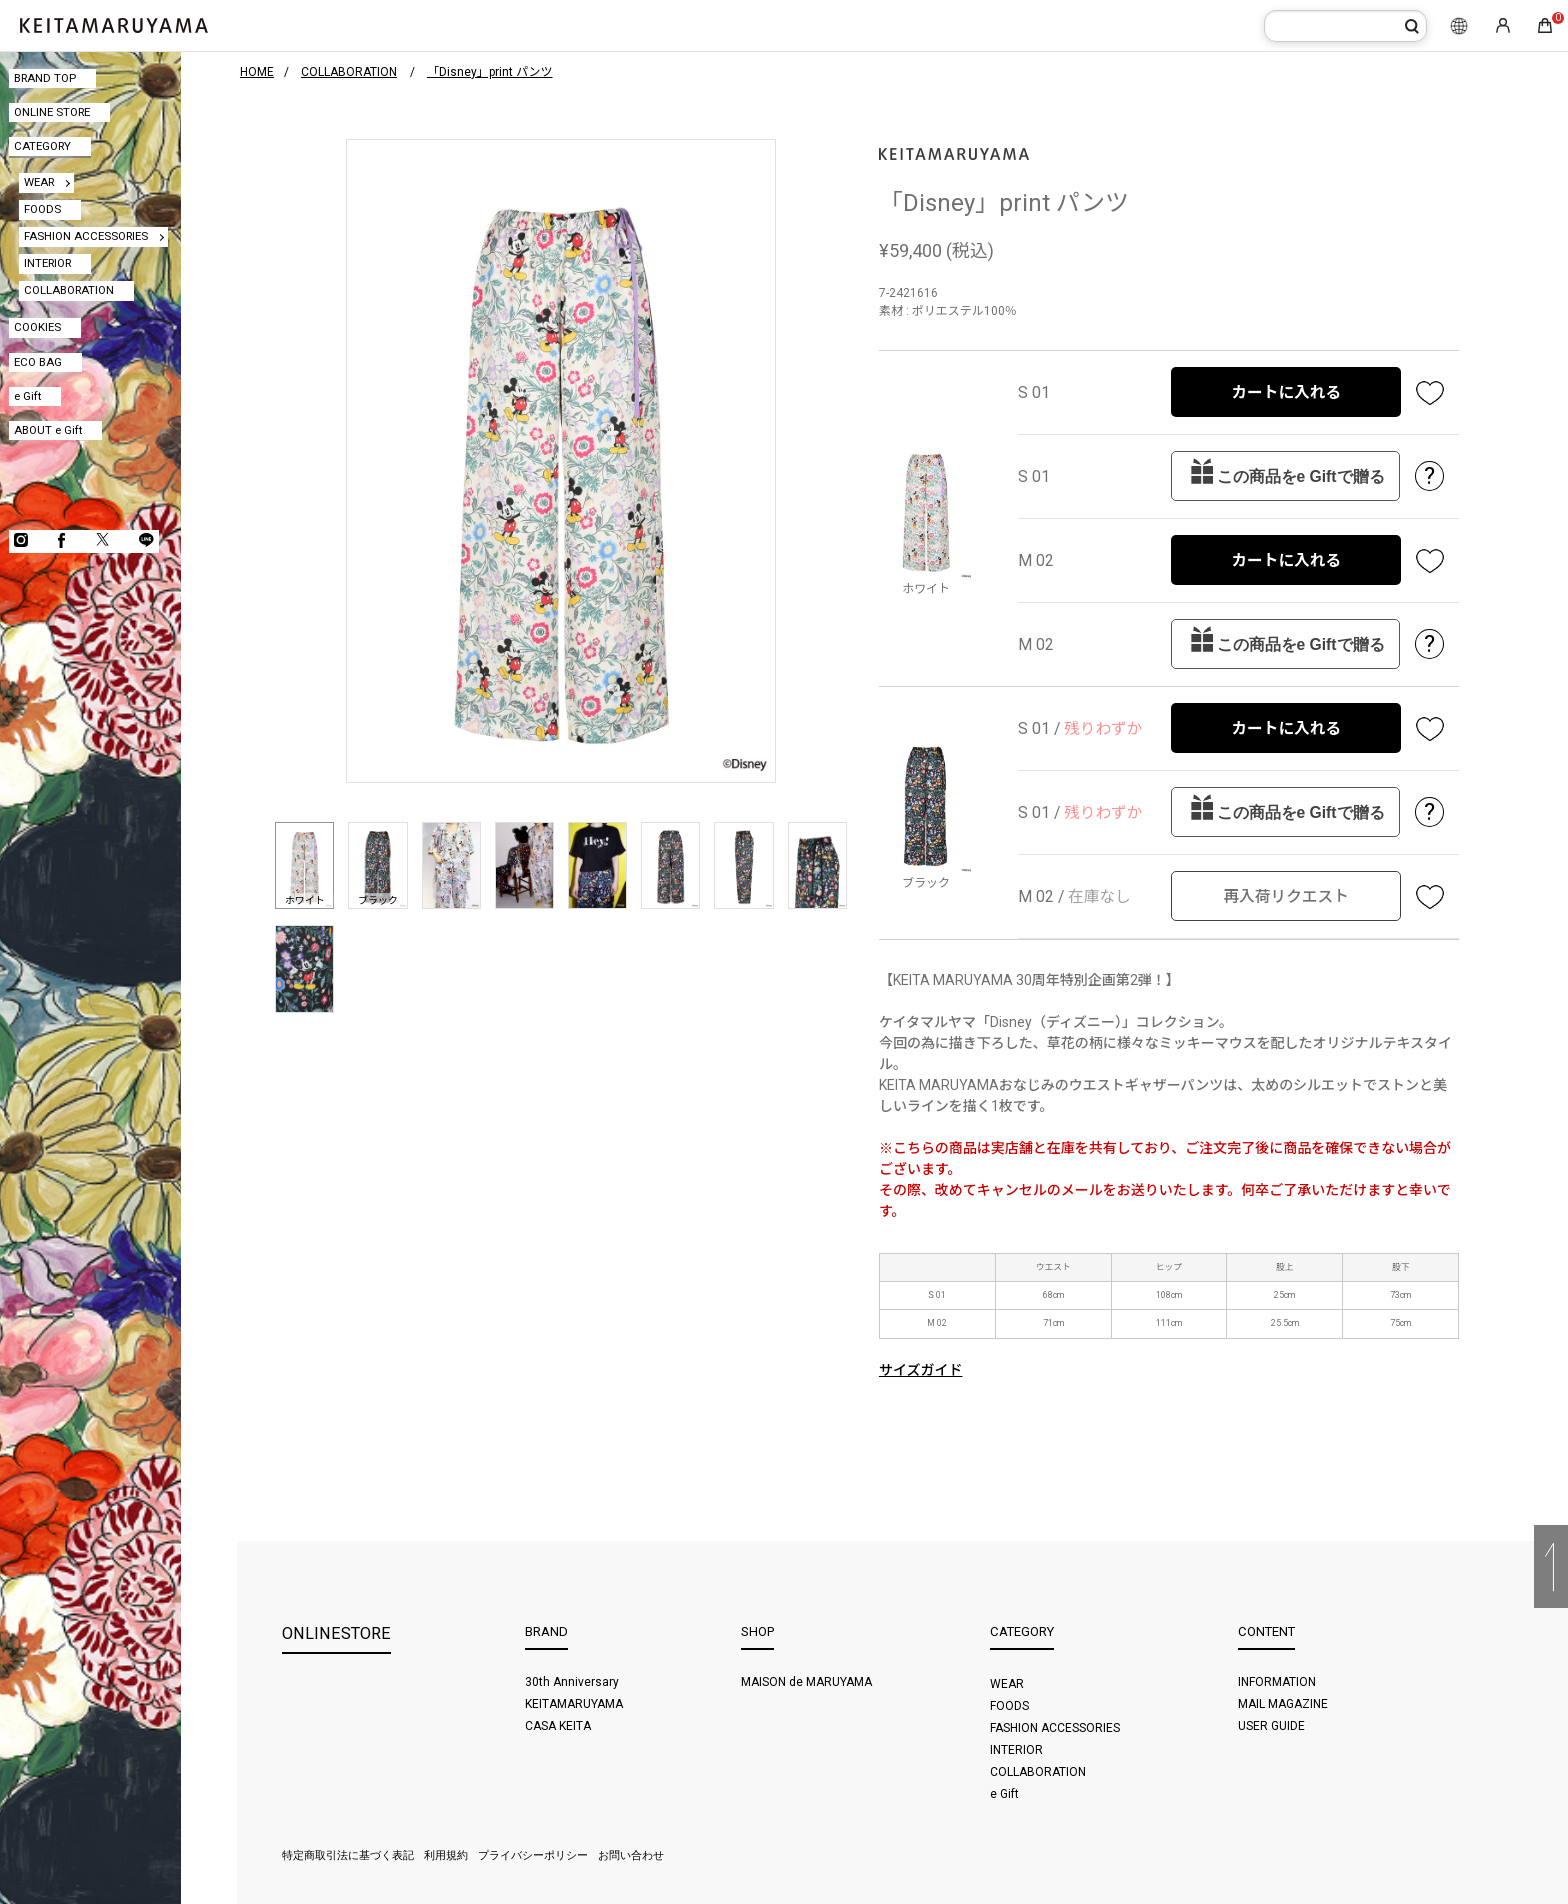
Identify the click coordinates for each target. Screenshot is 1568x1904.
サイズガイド (921, 1370)
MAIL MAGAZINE (1283, 1704)
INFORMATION (1277, 1682)
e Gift (27, 396)
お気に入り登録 (1430, 392)
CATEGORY (42, 146)
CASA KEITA (558, 1726)
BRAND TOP (45, 78)
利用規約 (446, 1855)
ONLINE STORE (52, 112)
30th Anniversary (572, 1682)
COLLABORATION (69, 290)
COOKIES (37, 327)
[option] (561, 461)
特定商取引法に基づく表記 (348, 1855)
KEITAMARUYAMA (574, 1704)
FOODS (42, 209)
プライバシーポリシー (533, 1855)
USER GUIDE (1271, 1726)
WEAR (39, 182)
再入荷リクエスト (1285, 896)
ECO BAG (38, 362)
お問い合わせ (631, 1855)
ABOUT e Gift (48, 430)
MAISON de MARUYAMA (806, 1682)
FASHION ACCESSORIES (86, 236)
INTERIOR (47, 263)
